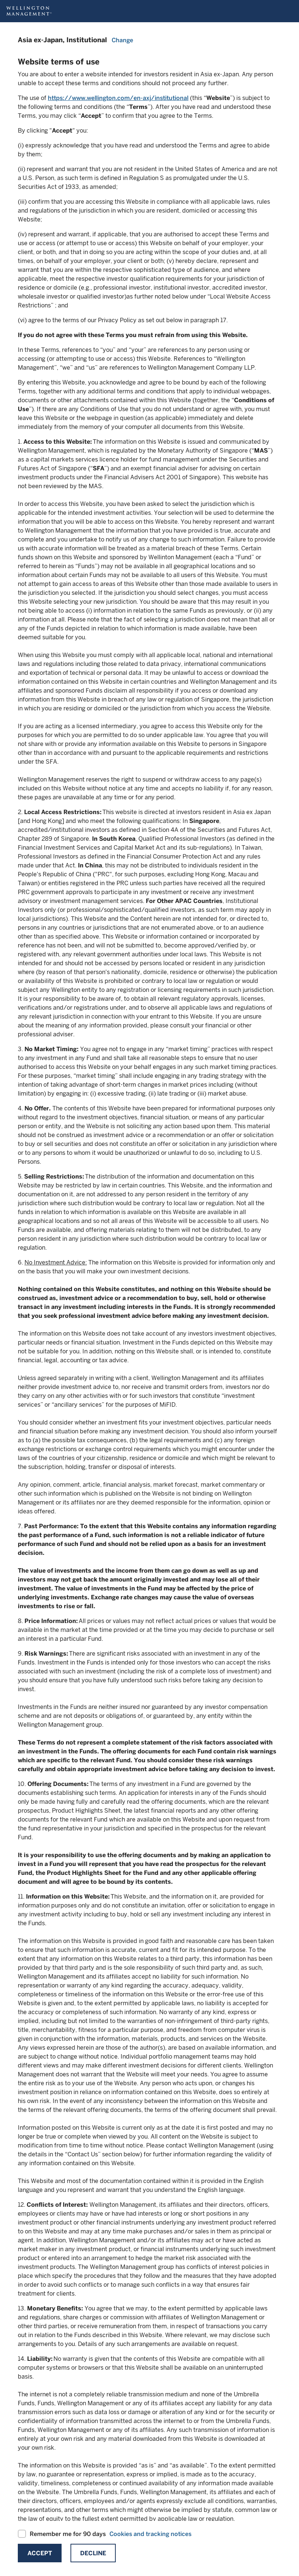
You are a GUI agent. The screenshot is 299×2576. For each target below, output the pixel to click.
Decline (93, 2553)
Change (122, 40)
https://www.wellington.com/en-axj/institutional (118, 97)
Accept (39, 2553)
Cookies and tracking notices (150, 2533)
